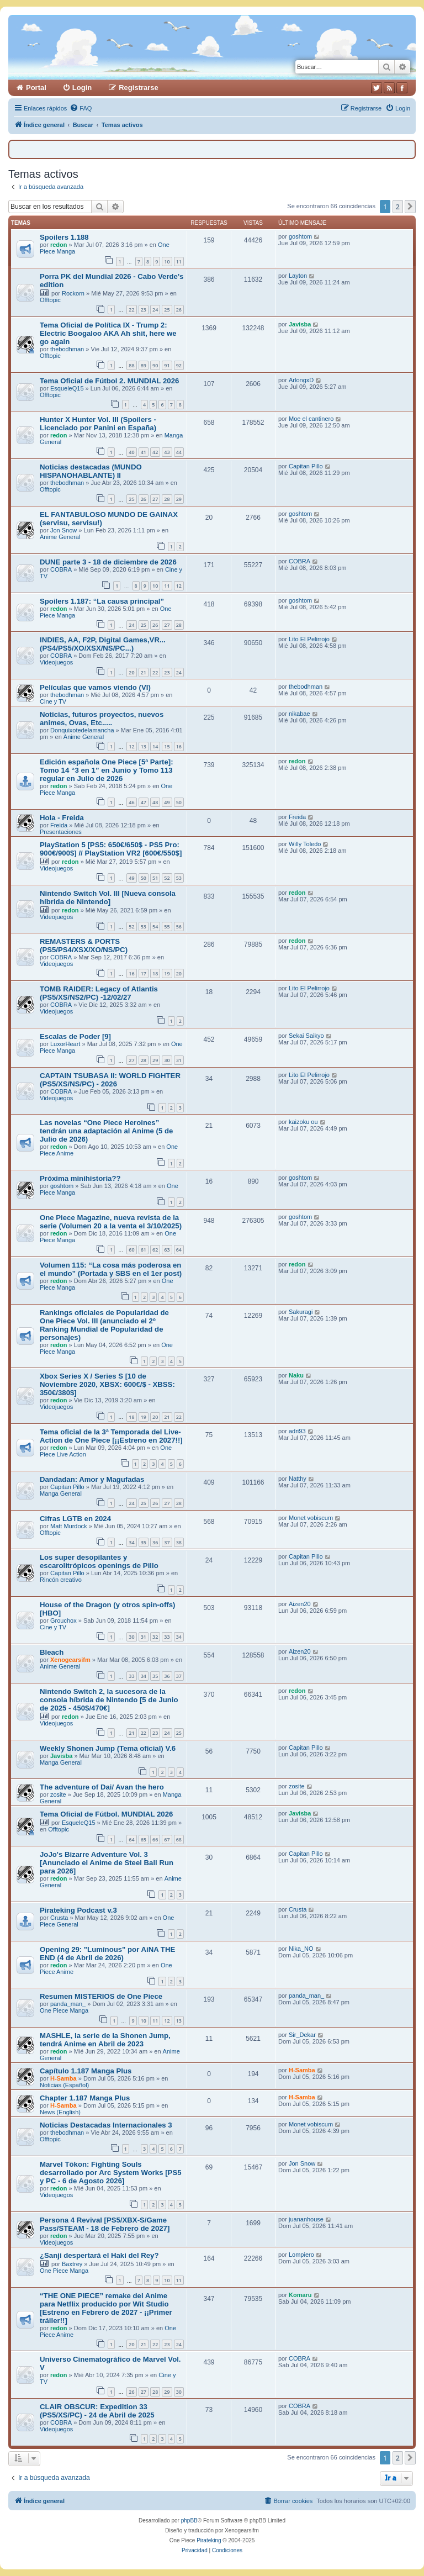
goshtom (300, 236)
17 (143, 973)
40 (131, 452)
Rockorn (73, 293)
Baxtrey (72, 2264)
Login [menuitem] (82, 87)
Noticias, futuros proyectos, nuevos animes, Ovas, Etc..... (101, 718)
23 (143, 309)
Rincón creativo (61, 1579)
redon (58, 244)
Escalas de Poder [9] (75, 1036)
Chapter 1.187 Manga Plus (85, 2098)
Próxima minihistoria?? (80, 1178)
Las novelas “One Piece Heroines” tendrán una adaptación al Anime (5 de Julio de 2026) (106, 1130)
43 (166, 452)
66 (155, 1839)
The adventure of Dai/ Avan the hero (102, 1787)
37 (166, 1542)
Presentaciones (61, 831)
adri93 (297, 1431)
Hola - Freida (62, 818)
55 (166, 926)
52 (166, 877)
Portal (36, 87)
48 (155, 802)
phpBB (189, 2520)
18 (155, 973)
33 (166, 1636)
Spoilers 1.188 (64, 237)
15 (166, 746)
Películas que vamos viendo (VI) (95, 687)
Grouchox (63, 1620)
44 (179, 452)
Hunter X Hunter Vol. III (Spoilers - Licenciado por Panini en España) (98, 423)
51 (155, 877)
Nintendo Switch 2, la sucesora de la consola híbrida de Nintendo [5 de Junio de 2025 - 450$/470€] (109, 1699)
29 (179, 499)
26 (179, 309)
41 (143, 452)
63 (166, 1249)
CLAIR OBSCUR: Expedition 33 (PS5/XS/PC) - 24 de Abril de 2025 (97, 2411)
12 (179, 585)
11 (179, 261)
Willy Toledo (305, 844)
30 (166, 1060)
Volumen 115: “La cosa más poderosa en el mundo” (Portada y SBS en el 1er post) (111, 1269)
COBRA (61, 569)
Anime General (60, 537)
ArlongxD (301, 380)
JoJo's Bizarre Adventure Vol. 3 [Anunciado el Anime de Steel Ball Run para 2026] (106, 1862)
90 (155, 365)
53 (179, 877)
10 (166, 261)
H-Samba (63, 2078)
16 (179, 746)
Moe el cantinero (311, 418)
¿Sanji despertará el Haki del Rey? (99, 2255)
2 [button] (398, 207)
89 (143, 365)
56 (179, 926)
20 (131, 672)
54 (155, 926)
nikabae (299, 713)
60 (131, 1249)
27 (155, 499)
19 (166, 973)
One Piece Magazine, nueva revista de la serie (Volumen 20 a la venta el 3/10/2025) (111, 1221)
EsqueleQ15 (67, 388)
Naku (296, 1375)
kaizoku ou (303, 1121)
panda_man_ (68, 2003)
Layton (298, 275)
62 (155, 1249)
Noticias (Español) (64, 2085)
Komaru (300, 2295)
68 (179, 1839)
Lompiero (301, 2254)
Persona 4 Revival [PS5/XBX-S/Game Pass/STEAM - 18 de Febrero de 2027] (104, 2224)
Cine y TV (53, 701)
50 (179, 802)
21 (143, 672)
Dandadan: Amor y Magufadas (92, 1479)
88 (131, 365)
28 (166, 499)
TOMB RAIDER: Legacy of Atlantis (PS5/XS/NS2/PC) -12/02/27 (99, 993)
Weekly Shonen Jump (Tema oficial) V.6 (108, 1748)
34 (131, 1542)
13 (143, 746)
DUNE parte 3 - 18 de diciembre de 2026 (108, 562)
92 (179, 365)
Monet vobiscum (311, 1517)
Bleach (51, 1652)
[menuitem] (81, 108)
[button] (410, 206)
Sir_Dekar (302, 2034)
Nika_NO (301, 1948)
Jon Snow (63, 530)
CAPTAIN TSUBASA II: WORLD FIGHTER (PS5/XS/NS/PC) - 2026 (110, 1079)
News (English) (60, 2112)
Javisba (300, 324)
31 (179, 1060)
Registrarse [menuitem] (138, 87)
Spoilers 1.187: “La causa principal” (102, 601)
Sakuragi (300, 1311)
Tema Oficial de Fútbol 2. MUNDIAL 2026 (109, 381)
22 (131, 309)
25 (166, 309)
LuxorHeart (65, 1044)
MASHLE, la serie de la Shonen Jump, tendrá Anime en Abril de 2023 (105, 2039)
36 (155, 1542)
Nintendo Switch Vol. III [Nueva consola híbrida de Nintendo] (108, 897)
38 (179, 1542)
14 (155, 746)
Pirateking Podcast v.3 (78, 1910)
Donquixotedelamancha (82, 730)
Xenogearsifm (70, 1659)
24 (155, 309)
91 (166, 365)
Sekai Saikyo (306, 1035)
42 (155, 452)
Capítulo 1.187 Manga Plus (85, 2071)
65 (143, 1839)
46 (131, 802)
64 (179, 1249)
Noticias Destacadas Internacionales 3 (106, 2125)
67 (166, 1839)
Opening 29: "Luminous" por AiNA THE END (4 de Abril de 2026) (107, 1953)
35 (143, 1542)
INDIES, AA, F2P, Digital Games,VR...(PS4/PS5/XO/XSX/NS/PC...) (103, 644)
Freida (58, 825)
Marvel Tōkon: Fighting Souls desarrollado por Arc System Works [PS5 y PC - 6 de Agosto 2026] (111, 2172)
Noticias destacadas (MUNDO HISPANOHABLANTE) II (91, 471)
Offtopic (50, 300)
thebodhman (67, 349)
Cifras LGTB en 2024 (75, 1518)
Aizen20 (300, 1604)
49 (166, 802)
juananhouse (306, 2219)
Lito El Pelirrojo (309, 639)
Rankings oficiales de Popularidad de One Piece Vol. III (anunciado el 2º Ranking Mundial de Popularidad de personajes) (104, 1325)
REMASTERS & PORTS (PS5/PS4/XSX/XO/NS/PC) (84, 945)
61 (143, 1249)
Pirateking (209, 2540)
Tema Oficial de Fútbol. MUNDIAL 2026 (106, 1814)
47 (143, 802)
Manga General (61, 1493)
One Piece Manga (64, 2010)
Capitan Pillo (306, 466)
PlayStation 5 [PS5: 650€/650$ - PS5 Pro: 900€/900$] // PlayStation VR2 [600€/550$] (111, 849)
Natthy (297, 1478)
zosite (58, 1794)
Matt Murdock (68, 1526)
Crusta (59, 1917)
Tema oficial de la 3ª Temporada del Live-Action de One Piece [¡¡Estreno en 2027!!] (111, 1436)
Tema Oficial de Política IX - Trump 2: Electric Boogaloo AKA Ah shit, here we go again (108, 333)
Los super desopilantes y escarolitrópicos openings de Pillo (99, 1561)
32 (155, 1636)
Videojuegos (56, 662)
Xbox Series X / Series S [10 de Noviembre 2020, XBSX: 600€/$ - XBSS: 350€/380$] (107, 1384)
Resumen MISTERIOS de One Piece (101, 1996)
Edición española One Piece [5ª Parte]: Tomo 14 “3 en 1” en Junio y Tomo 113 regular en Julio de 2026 (106, 770)
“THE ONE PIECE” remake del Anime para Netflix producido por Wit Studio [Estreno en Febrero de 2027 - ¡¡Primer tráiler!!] (106, 2308)
